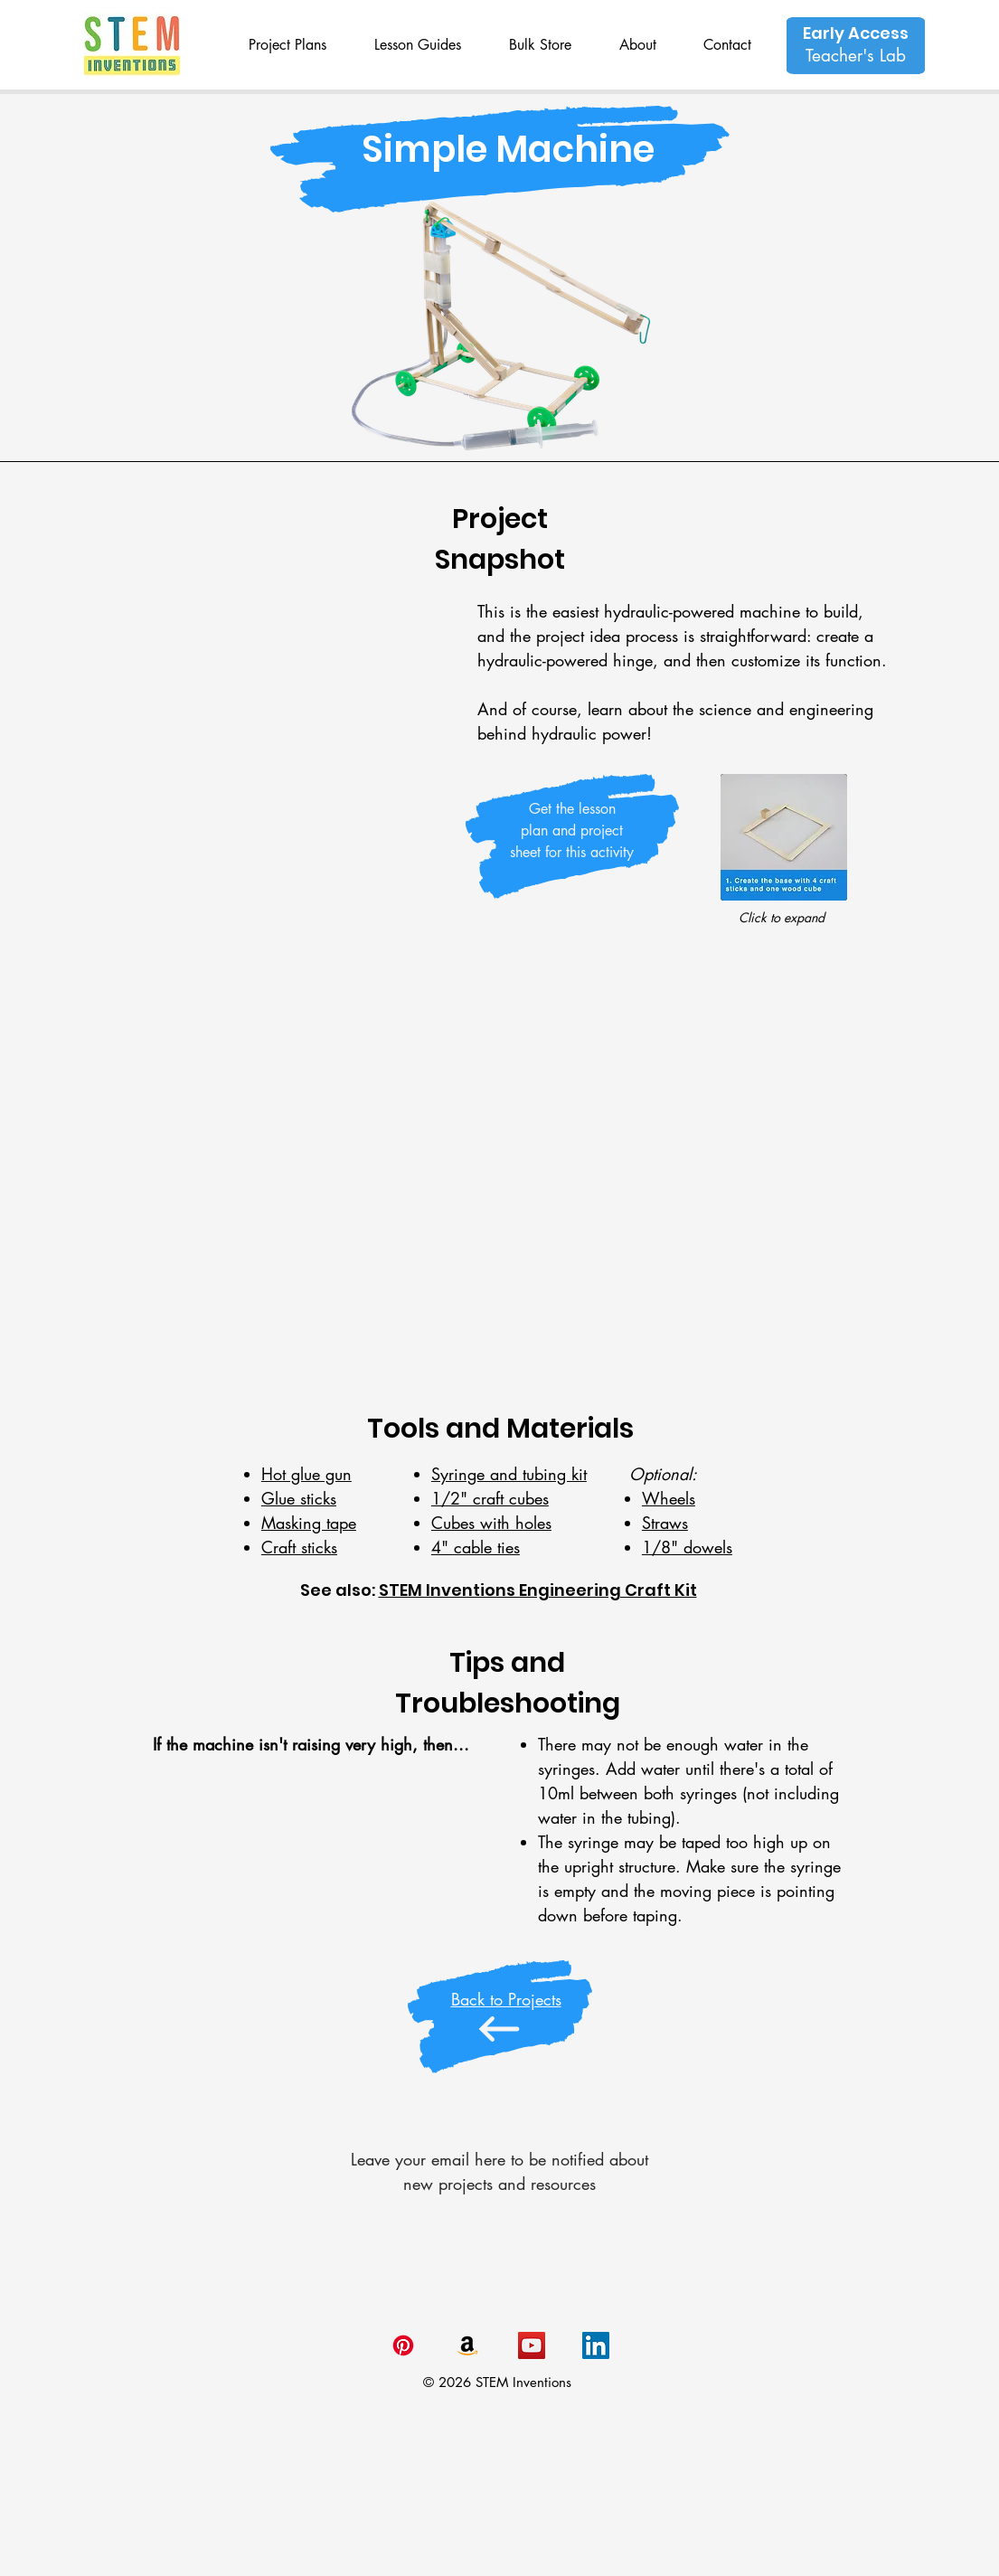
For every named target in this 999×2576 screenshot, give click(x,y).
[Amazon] (467, 2345)
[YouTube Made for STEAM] (531, 2345)
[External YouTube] (499, 1174)
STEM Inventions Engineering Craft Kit (538, 1590)
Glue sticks (298, 1498)
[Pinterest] (403, 2345)
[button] (288, 45)
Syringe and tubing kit (509, 1474)
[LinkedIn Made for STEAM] (595, 2345)
